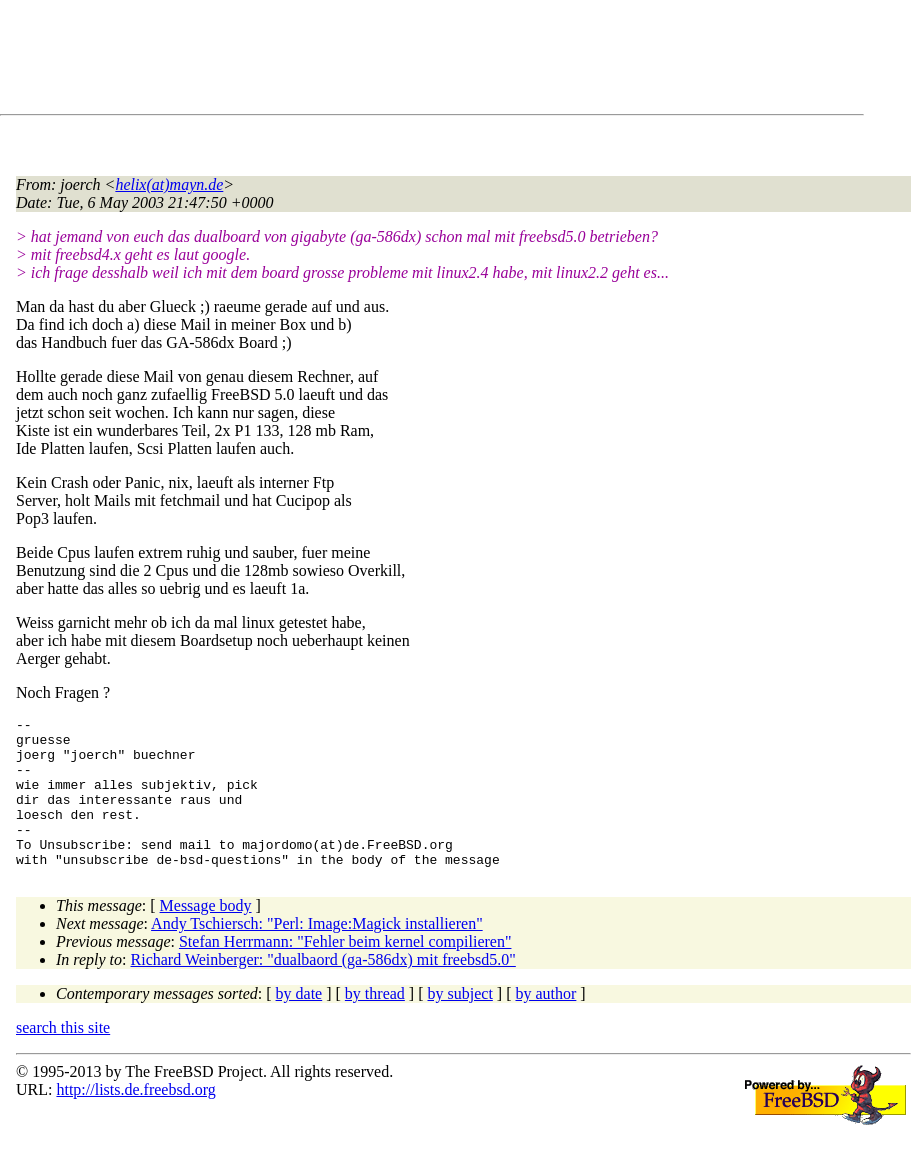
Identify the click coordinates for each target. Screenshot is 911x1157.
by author (545, 1023)
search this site (63, 1057)
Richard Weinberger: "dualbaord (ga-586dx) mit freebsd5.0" (323, 989)
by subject (460, 1023)
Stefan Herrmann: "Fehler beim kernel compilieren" (345, 971)
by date (299, 1023)
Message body (206, 935)
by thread (375, 1023)
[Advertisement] (380, 61)
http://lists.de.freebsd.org (135, 1119)
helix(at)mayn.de (169, 184)
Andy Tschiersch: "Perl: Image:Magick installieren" (317, 953)
